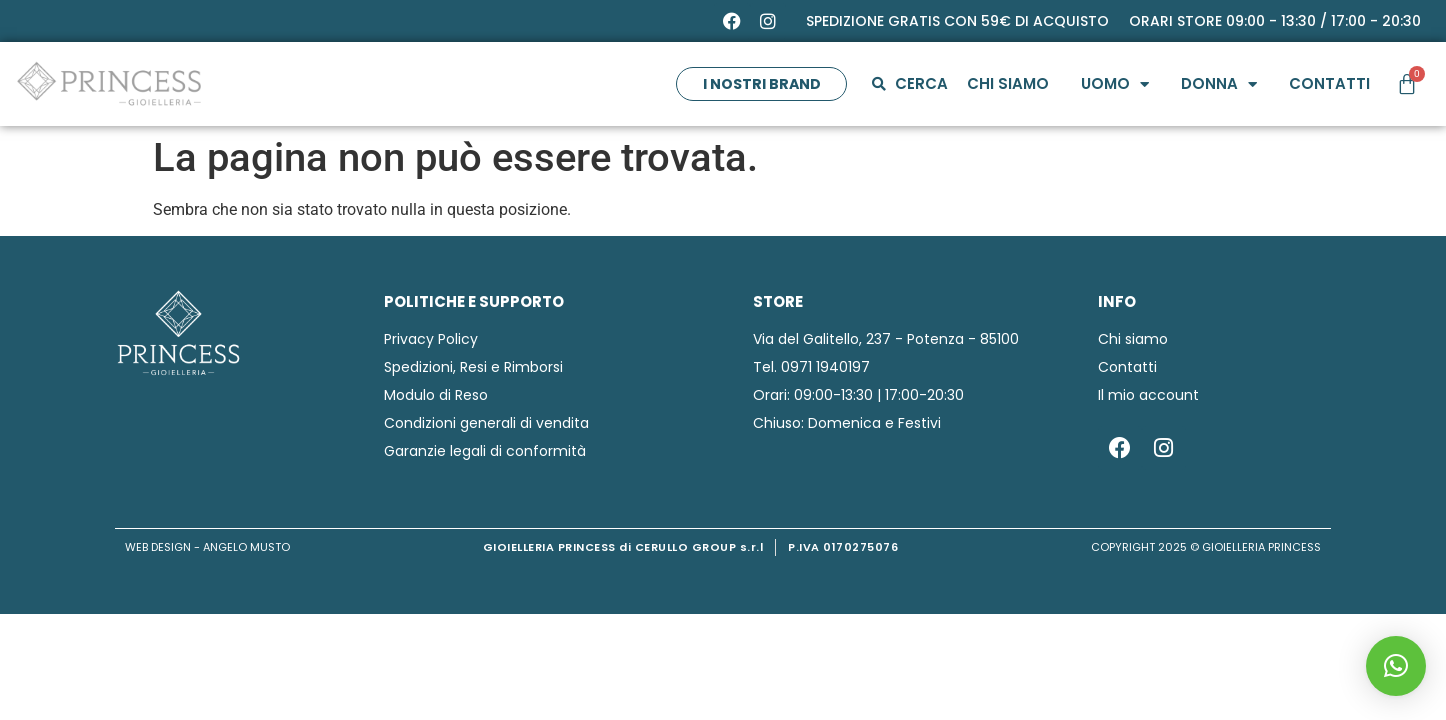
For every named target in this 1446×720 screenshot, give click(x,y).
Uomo (1114, 84)
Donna (1218, 84)
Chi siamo (1007, 83)
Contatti (1328, 83)
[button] (1396, 666)
